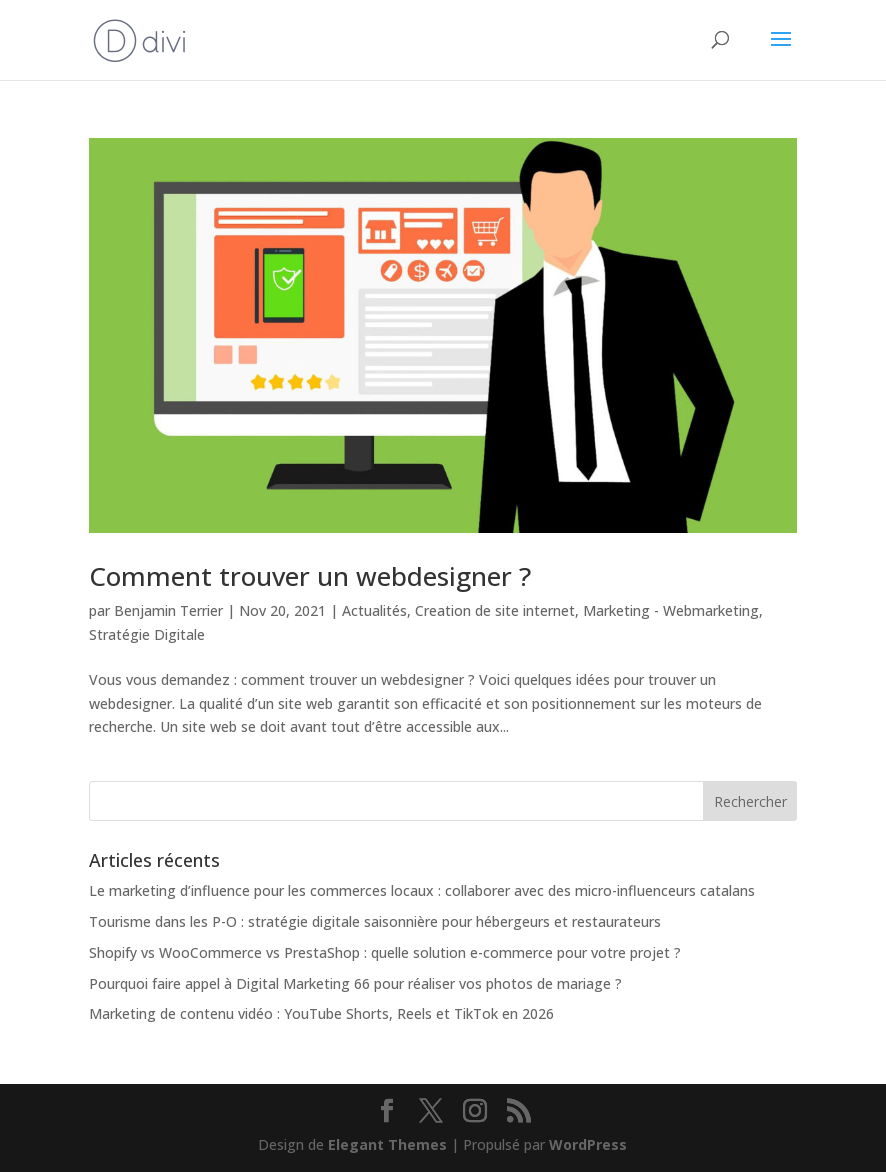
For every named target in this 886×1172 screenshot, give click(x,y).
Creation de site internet (495, 610)
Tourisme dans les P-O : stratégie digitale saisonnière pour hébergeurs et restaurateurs (375, 921)
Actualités (374, 610)
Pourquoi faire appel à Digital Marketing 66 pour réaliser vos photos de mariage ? (355, 983)
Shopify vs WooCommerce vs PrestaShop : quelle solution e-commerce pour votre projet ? (385, 952)
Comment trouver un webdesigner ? (310, 576)
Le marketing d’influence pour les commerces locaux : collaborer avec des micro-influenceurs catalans (422, 890)
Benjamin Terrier (168, 610)
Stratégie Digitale (147, 634)
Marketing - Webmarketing (671, 610)
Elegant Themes (387, 1144)
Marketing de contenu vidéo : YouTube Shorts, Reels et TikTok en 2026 (321, 1013)
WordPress (588, 1144)
